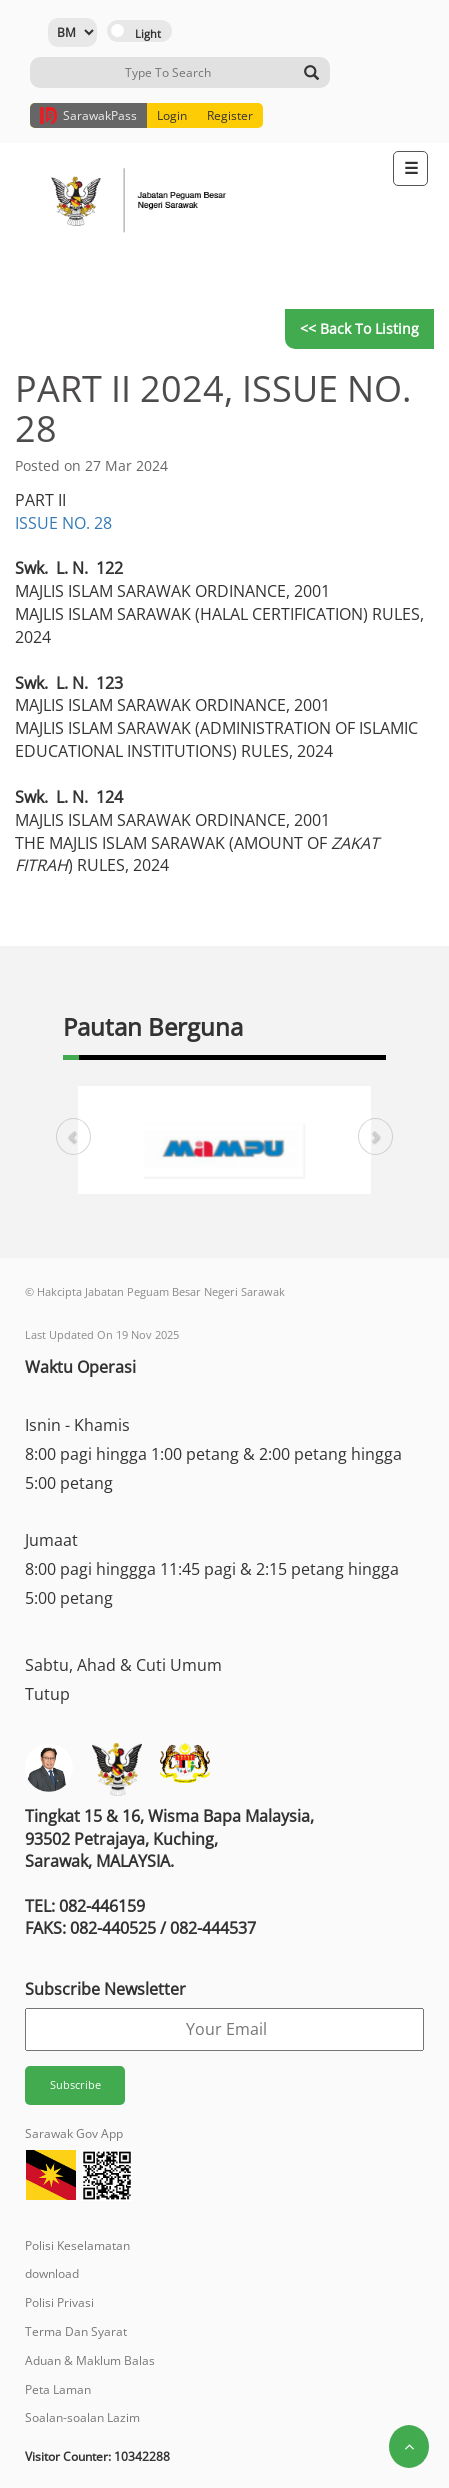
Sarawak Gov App (74, 2133)
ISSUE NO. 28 (63, 523)
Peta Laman (58, 2389)
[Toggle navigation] (410, 168)
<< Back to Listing (359, 328)
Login (172, 115)
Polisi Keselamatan (77, 2245)
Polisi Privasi (59, 2302)
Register (230, 115)
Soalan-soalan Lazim (82, 2417)
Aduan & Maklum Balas (90, 2360)
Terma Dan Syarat (76, 2331)
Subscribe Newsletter (105, 1989)
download (52, 2273)
